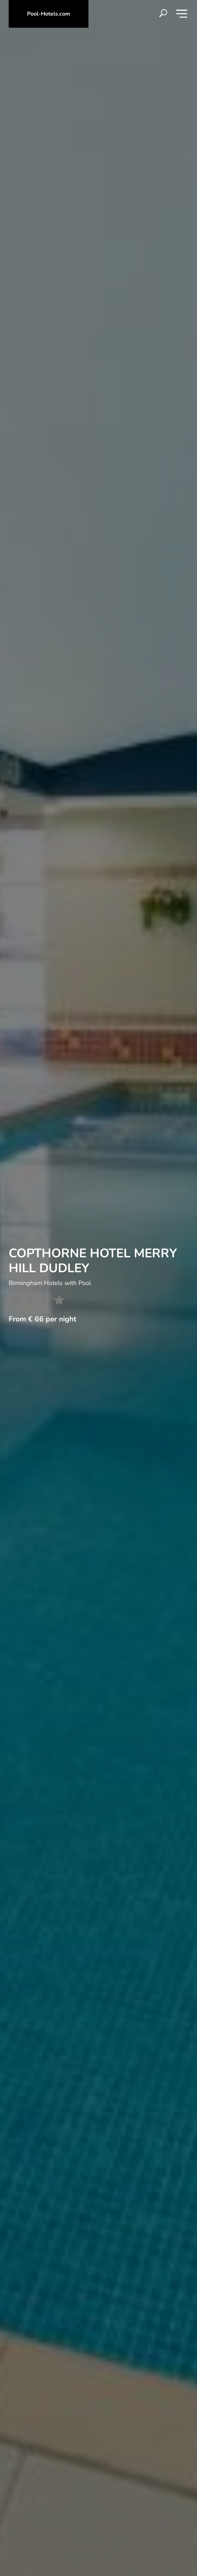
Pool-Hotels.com (48, 14)
